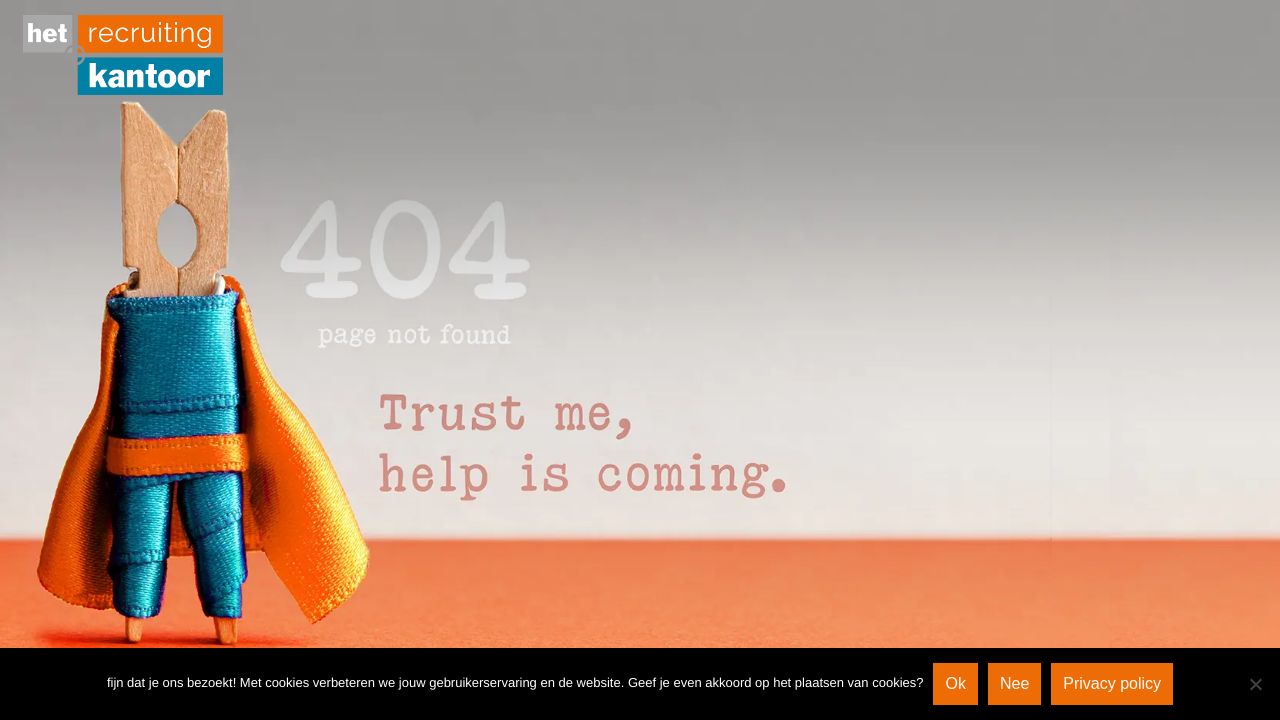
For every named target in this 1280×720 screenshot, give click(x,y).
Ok (955, 683)
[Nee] (1255, 684)
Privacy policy (1112, 683)
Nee (1014, 683)
